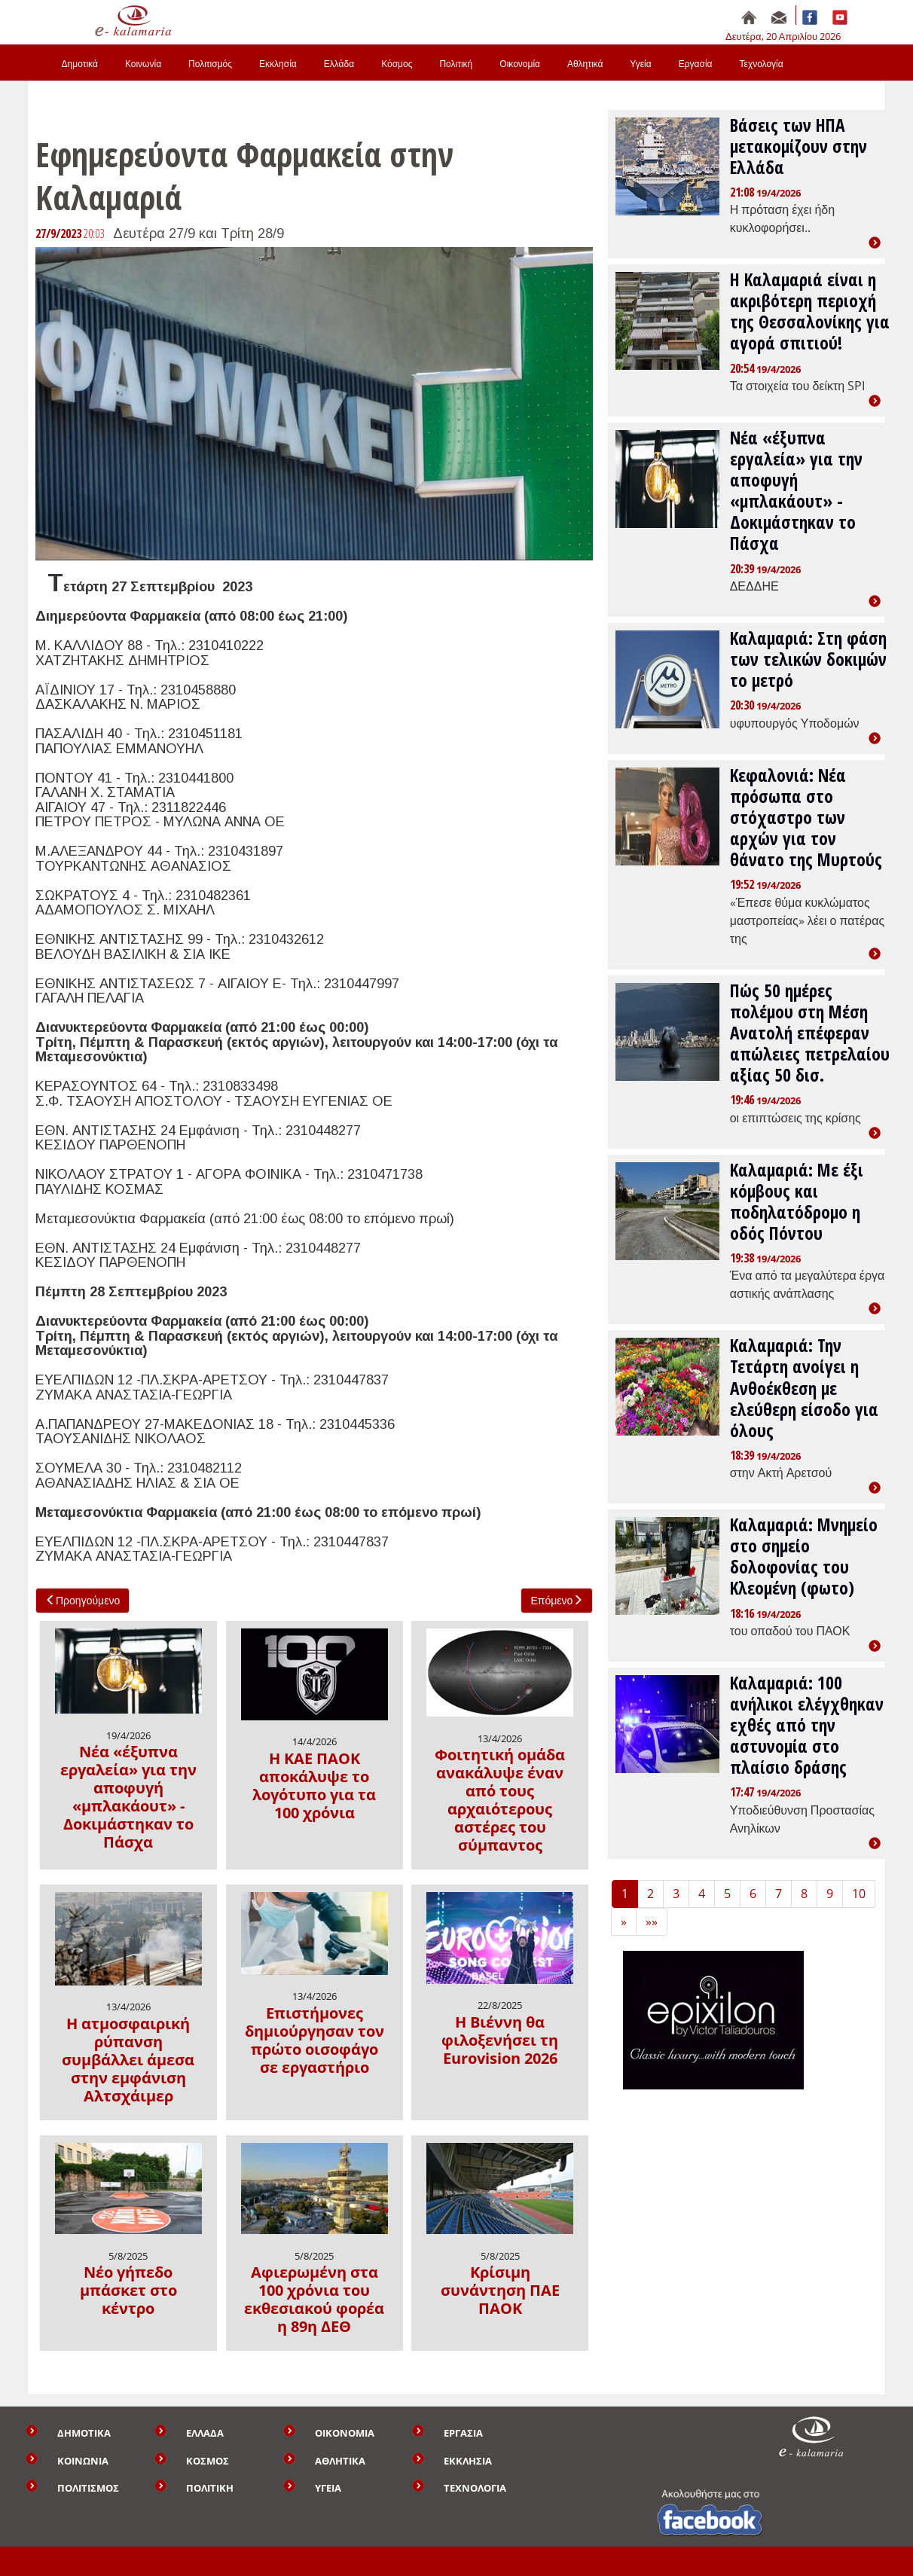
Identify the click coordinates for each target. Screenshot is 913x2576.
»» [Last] (652, 1921)
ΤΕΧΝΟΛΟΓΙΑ (475, 2488)
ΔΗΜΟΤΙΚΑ (84, 2433)
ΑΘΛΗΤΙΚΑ (340, 2461)
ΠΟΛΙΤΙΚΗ (210, 2488)
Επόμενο (556, 1600)
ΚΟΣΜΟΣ (207, 2461)
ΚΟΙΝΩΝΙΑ (82, 2461)
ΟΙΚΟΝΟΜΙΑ (344, 2433)
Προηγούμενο (82, 1600)
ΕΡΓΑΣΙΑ (463, 2433)
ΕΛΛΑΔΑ (205, 2433)
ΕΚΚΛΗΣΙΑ (468, 2461)
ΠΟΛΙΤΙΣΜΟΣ (88, 2488)
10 (859, 1893)
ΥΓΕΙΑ (328, 2488)
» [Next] (624, 1921)
